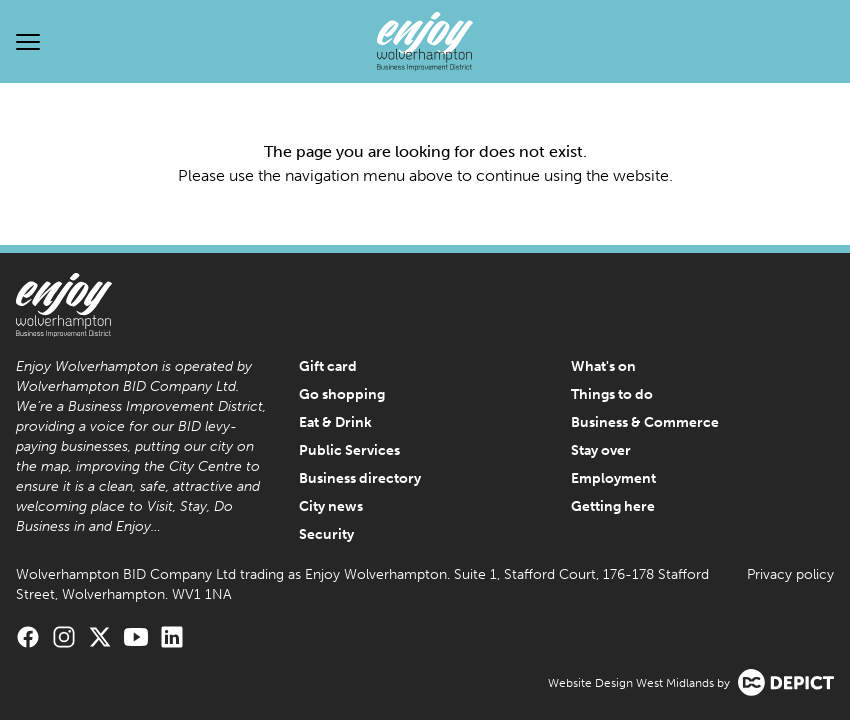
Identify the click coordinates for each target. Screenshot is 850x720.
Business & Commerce (645, 422)
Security (326, 534)
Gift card (328, 366)
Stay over (601, 450)
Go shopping (342, 394)
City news (331, 506)
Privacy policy (790, 574)
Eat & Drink (335, 422)
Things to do (612, 394)
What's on (603, 366)
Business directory (360, 478)
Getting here (613, 506)
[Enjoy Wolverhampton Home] (425, 41)
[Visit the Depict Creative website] (786, 682)
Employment (613, 478)
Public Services (349, 450)
